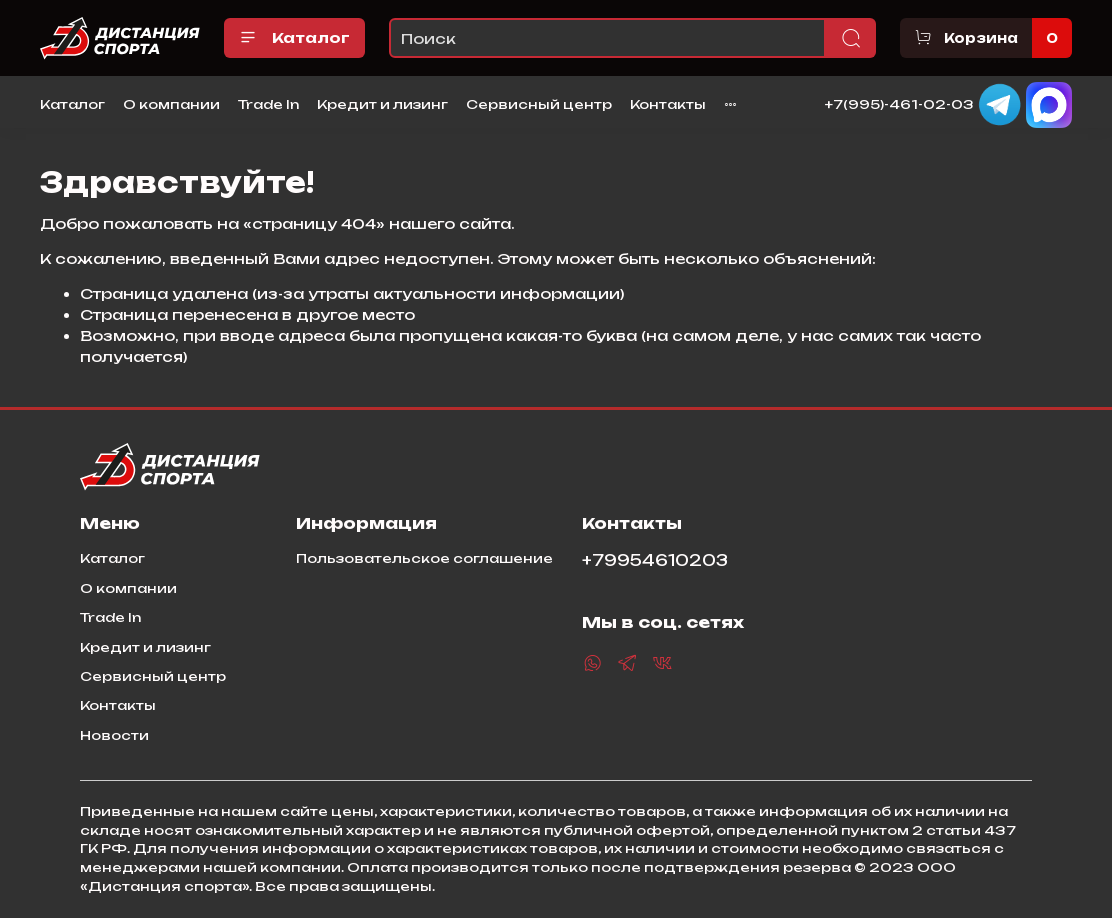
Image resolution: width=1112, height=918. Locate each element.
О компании (171, 104)
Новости (114, 735)
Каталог (294, 38)
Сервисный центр (539, 104)
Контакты (668, 104)
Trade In (268, 104)
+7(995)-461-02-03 (899, 103)
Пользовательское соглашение (424, 558)
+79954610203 (655, 560)
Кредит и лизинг (382, 104)
